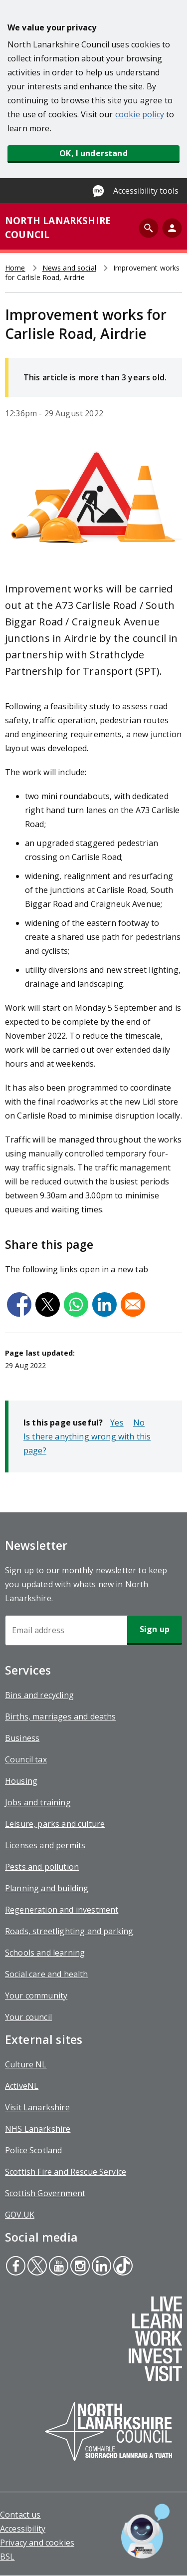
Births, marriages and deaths (60, 1716)
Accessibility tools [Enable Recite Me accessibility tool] (146, 190)
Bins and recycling (39, 1695)
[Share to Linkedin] (104, 1304)
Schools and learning (45, 1952)
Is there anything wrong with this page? (87, 1443)
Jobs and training (38, 1802)
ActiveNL (21, 2085)
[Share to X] (47, 1304)
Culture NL (26, 2064)
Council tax (26, 1759)
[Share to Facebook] (19, 1304)
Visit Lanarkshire (37, 2107)
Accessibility (22, 2528)
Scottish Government (45, 2193)
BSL (7, 2556)
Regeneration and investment (61, 1909)
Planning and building (46, 1888)
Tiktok (122, 2267)
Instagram (78, 2267)
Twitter (36, 2267)
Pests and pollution (42, 1866)
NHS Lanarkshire (37, 2128)
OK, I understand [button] (93, 153)
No (139, 1422)
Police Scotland (33, 2150)
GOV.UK (19, 2214)
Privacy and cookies (37, 2542)
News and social (69, 268)
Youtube (57, 2267)
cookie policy (139, 114)
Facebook (15, 2267)
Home (15, 268)
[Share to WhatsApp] (76, 1304)
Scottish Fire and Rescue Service (65, 2171)
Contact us (20, 2514)
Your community (36, 1995)
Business (22, 1737)
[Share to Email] (133, 1304)
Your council (28, 2016)
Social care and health (46, 1974)
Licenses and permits (45, 1845)
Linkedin (101, 2267)
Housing (21, 1780)
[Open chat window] (145, 2531)
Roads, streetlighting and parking (69, 1931)
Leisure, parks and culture (55, 1823)
